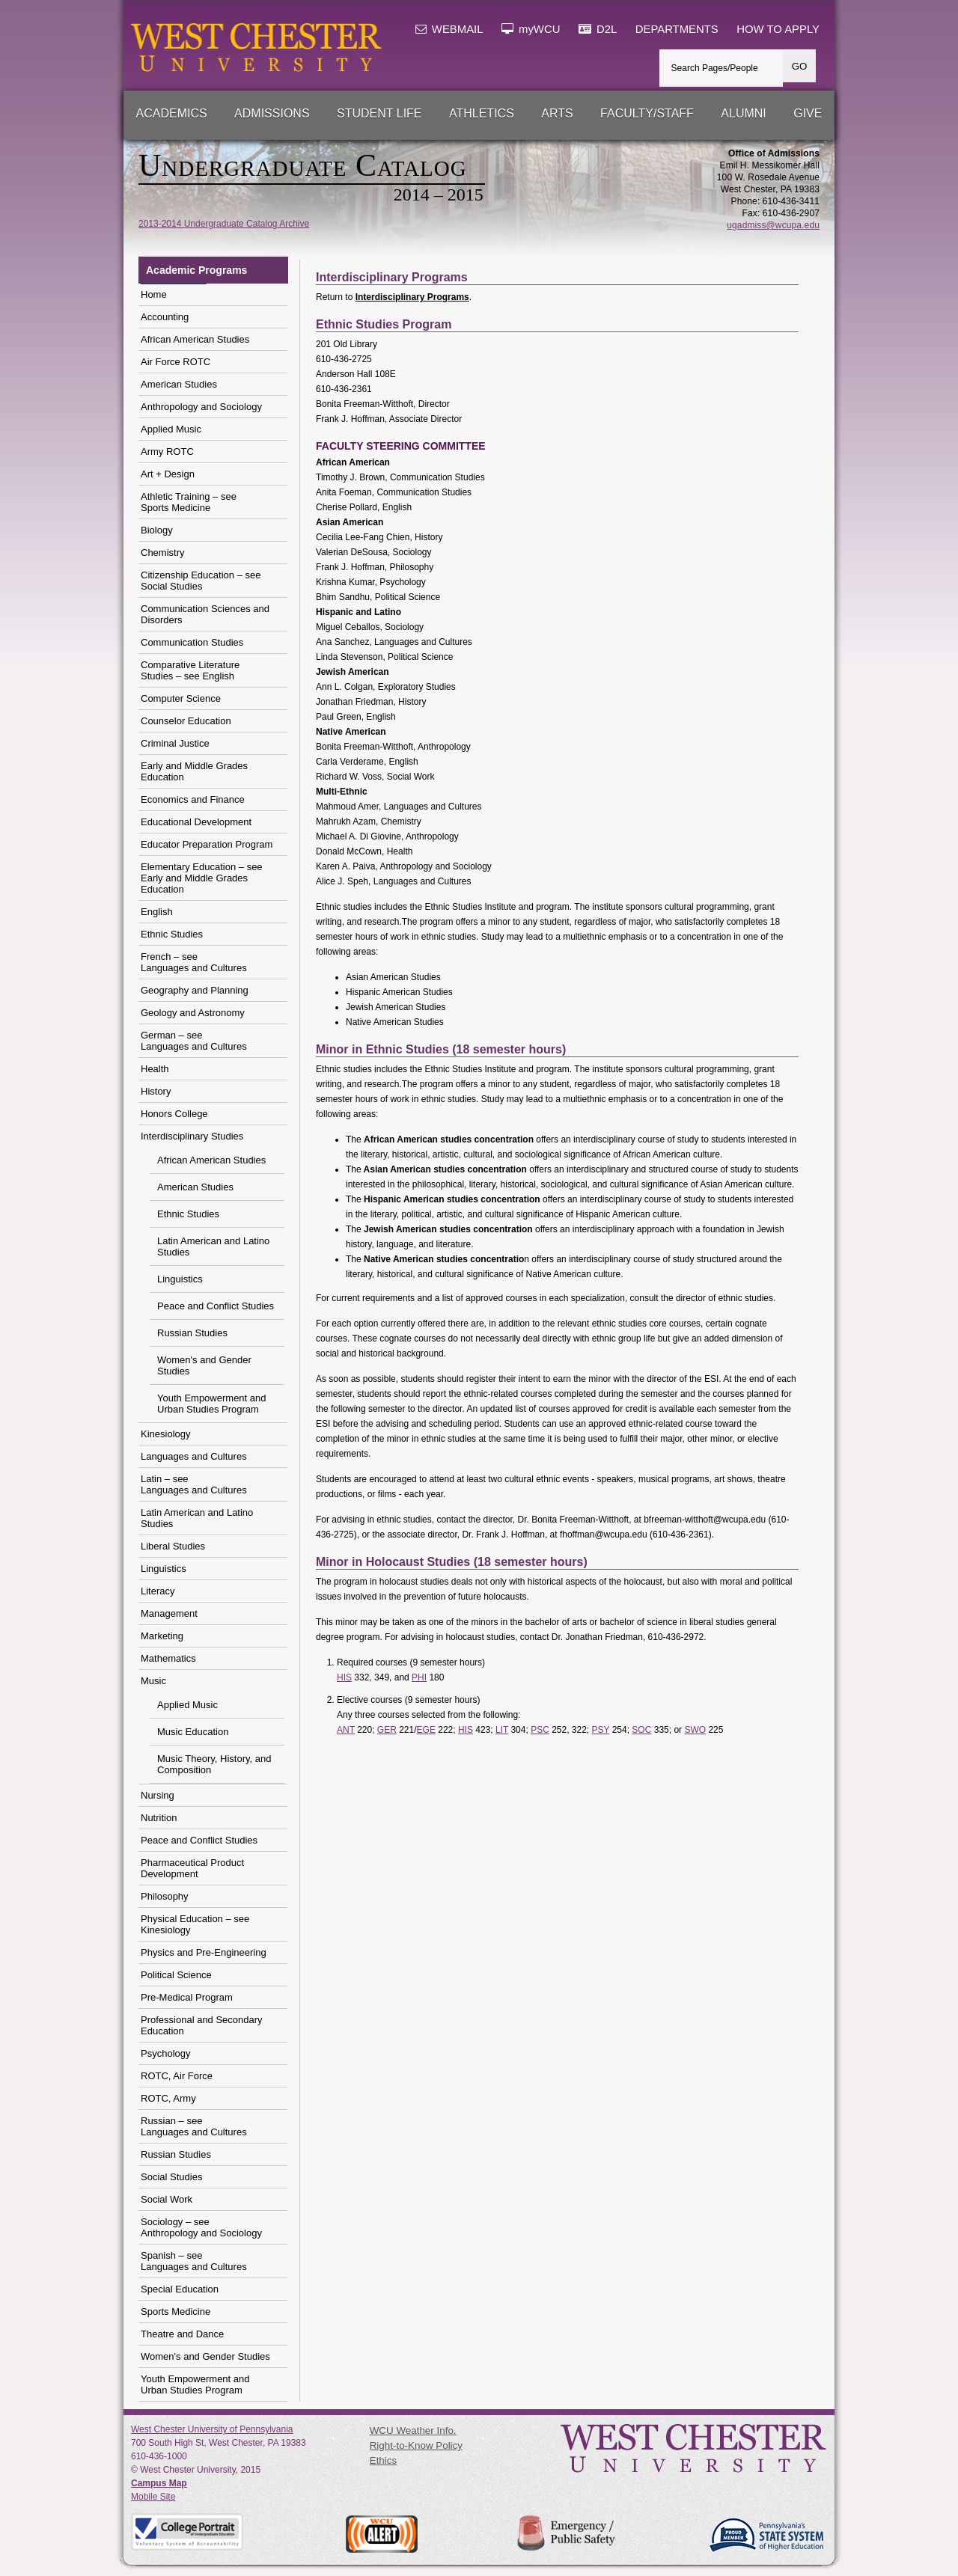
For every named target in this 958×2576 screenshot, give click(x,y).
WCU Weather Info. (413, 2430)
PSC (540, 1730)
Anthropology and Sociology (201, 406)
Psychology (165, 2053)
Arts (557, 113)
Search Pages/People (714, 68)
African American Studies (195, 339)
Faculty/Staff (647, 113)
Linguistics (180, 1279)
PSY (601, 1730)
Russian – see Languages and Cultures (194, 2126)
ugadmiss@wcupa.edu (773, 225)
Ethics (383, 2460)
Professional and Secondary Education (202, 2025)
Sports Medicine (175, 2311)
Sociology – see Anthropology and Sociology (201, 2227)
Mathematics (168, 1658)
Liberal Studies (173, 1546)
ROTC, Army (168, 2098)
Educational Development (196, 821)
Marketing (162, 1636)
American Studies (179, 384)
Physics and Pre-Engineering (203, 1952)
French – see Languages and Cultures (194, 962)
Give (807, 113)
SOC (641, 1730)
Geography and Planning (194, 990)
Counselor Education (186, 720)
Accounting (165, 316)
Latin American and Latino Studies (213, 1246)
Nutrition (159, 1817)
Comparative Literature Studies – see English (190, 670)
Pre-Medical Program (187, 1997)
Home (154, 294)
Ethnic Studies (172, 934)
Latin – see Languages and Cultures (194, 1484)
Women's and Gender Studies (204, 1365)
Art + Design (168, 474)
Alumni (743, 113)
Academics (171, 113)
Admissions (271, 113)
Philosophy (165, 1896)
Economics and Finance (193, 799)
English (157, 911)
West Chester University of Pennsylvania (212, 2429)
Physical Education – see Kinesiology (195, 1924)
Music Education (192, 1731)
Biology (157, 530)
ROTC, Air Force (177, 2075)
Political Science (176, 1974)
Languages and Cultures (194, 1456)
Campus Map (159, 2483)
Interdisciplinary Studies (192, 1136)
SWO (695, 1730)
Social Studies (171, 2176)
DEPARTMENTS (676, 29)
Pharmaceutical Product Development (192, 1868)
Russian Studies (192, 1333)
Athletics (481, 113)
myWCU (531, 29)
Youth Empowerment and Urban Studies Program (211, 1403)
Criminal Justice (175, 743)
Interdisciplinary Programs (412, 297)
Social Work (166, 2199)
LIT (501, 1730)
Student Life (379, 113)
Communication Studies (192, 642)
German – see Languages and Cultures (194, 1041)
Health (155, 1068)
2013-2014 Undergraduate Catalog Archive (223, 223)
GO (800, 66)
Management (169, 1613)
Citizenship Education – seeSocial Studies (200, 580)
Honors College (174, 1113)
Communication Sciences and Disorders (205, 614)
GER (387, 1730)
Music (153, 1680)
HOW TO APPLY (778, 29)
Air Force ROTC (175, 361)
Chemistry (163, 552)
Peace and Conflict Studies (215, 1306)
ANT (346, 1730)
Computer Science (181, 698)
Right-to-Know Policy (416, 2445)
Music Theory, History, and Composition (214, 1764)
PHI (419, 1677)
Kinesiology (166, 1434)
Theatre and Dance (182, 2334)
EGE (426, 1730)
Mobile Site (153, 2496)
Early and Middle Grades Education (194, 771)
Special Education (180, 2289)
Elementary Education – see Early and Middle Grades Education (202, 878)
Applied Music (171, 429)
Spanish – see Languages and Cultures (194, 2261)
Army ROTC (167, 451)
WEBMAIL (449, 29)
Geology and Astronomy (193, 1012)
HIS (344, 1677)
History (156, 1091)
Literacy (158, 1591)
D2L (598, 29)
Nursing (157, 1795)
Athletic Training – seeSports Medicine (189, 502)
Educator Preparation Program (206, 844)
